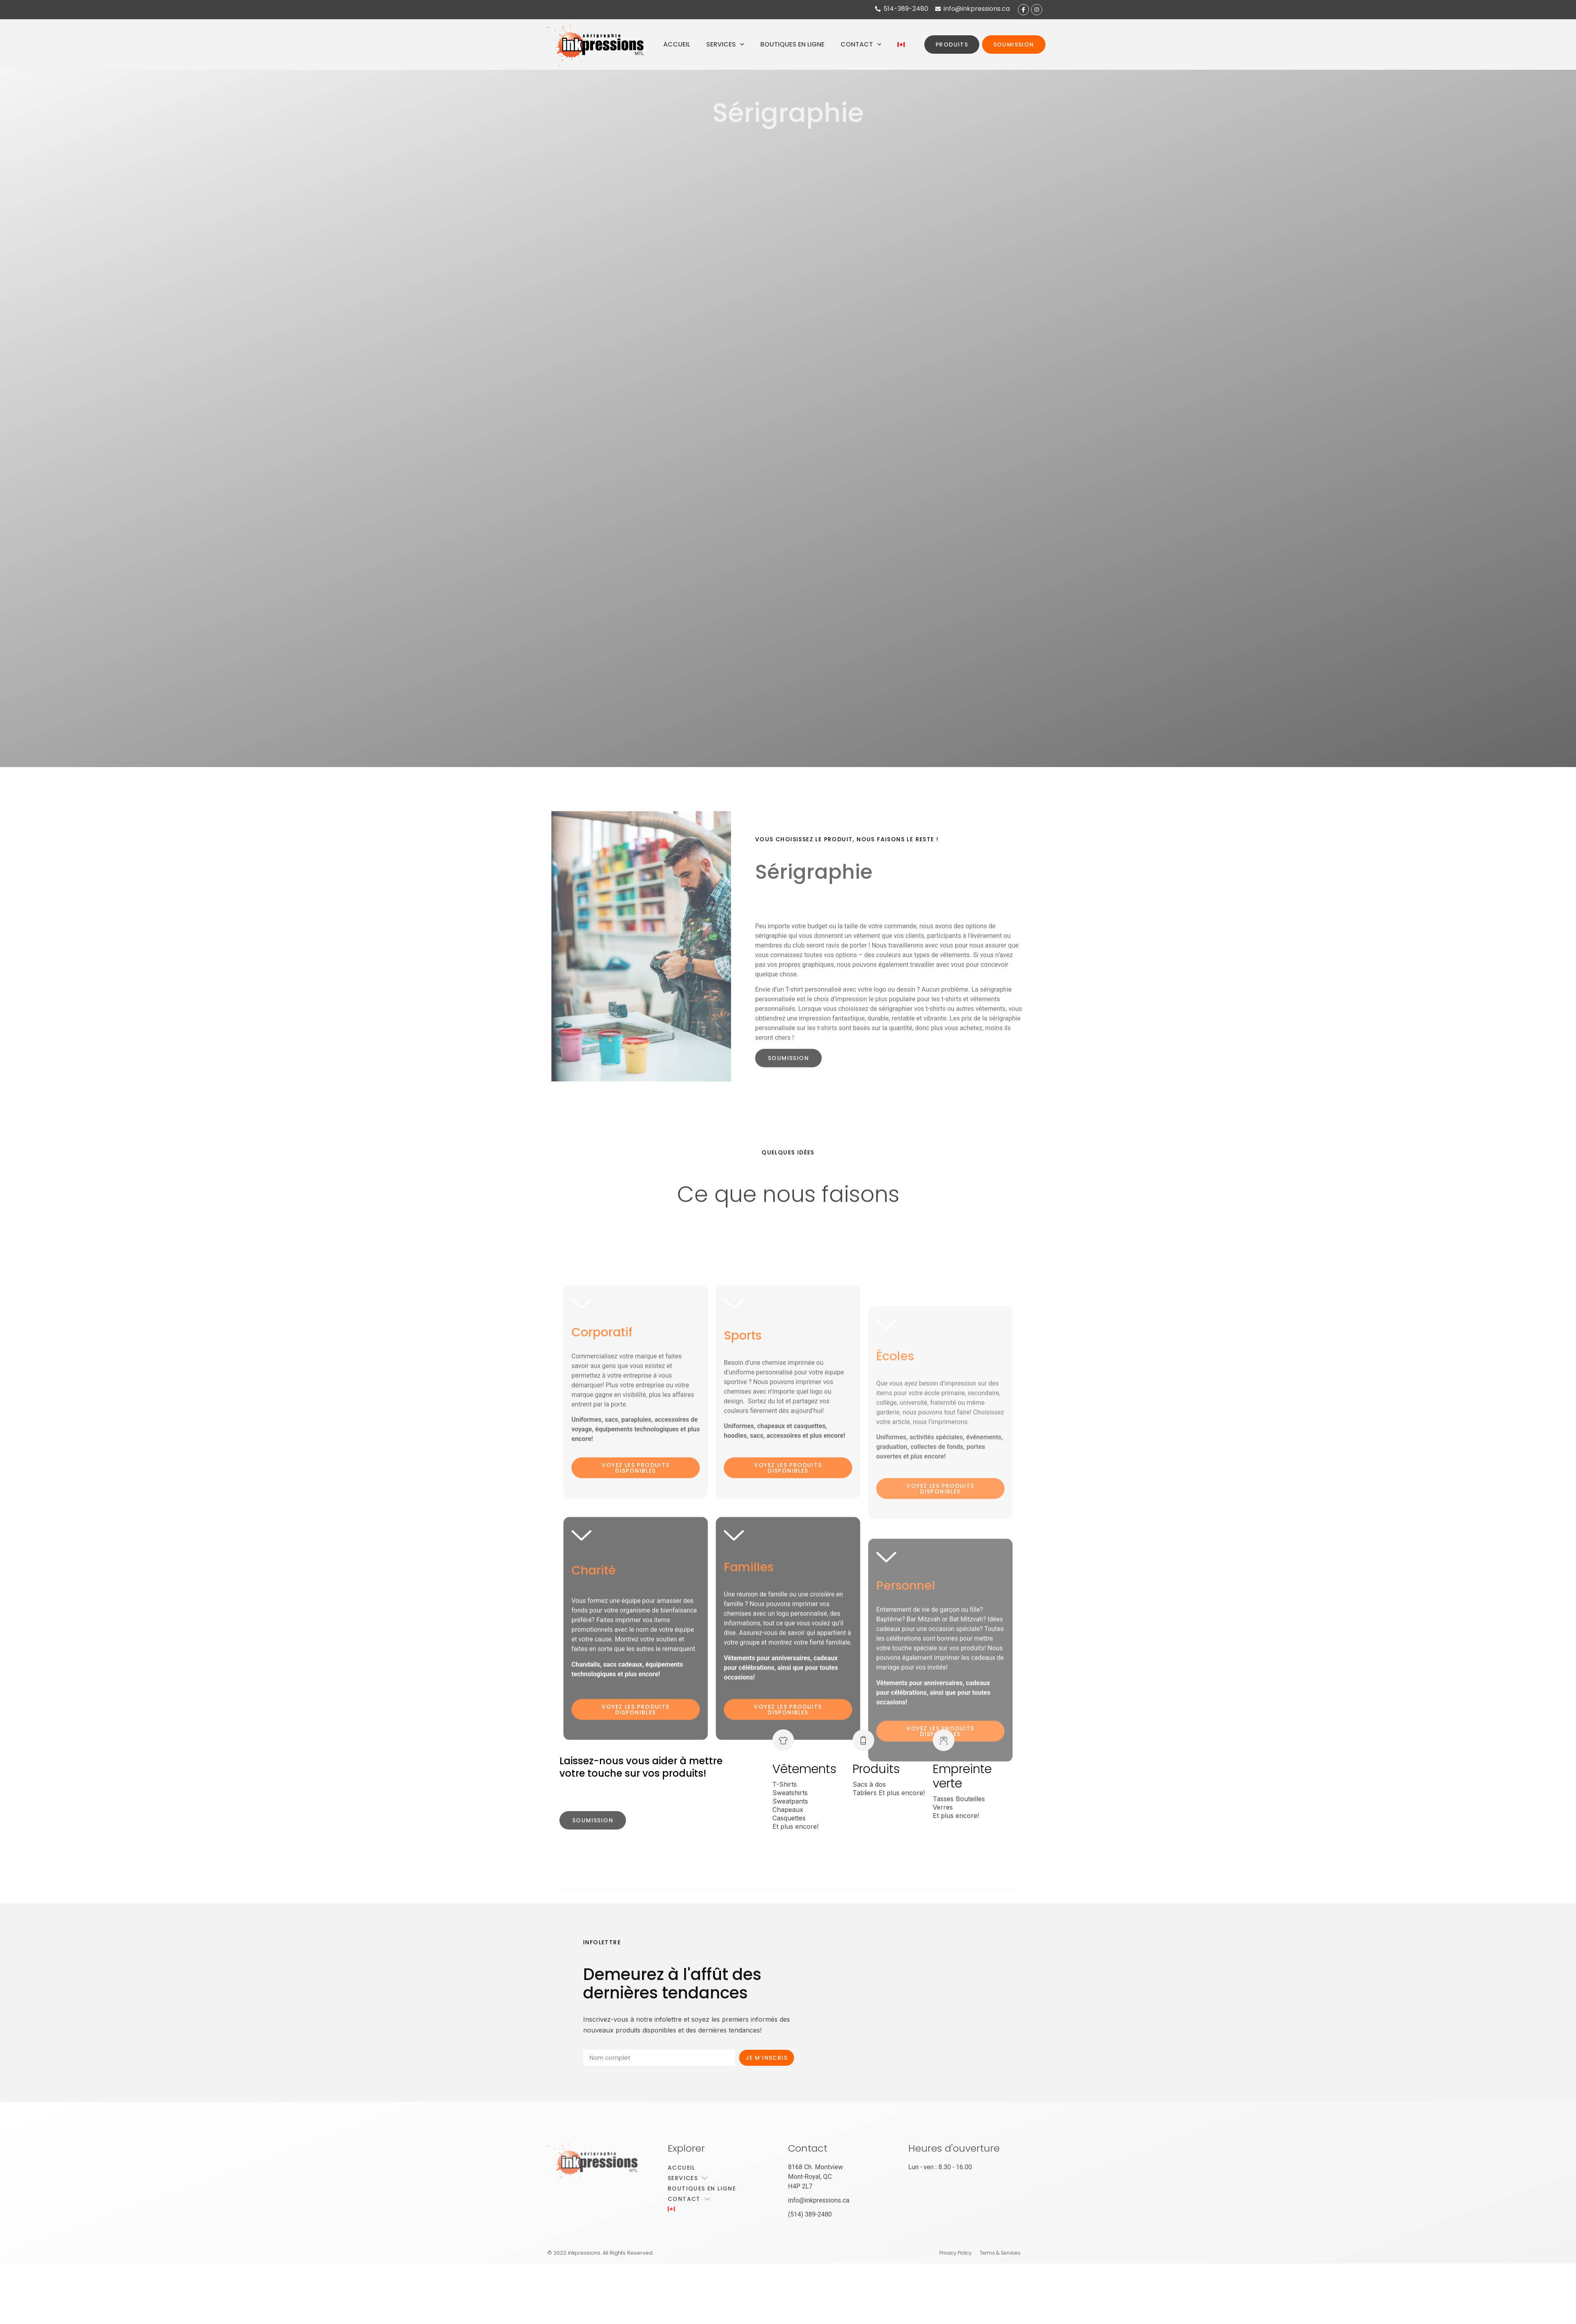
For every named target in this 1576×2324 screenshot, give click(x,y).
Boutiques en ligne (792, 44)
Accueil (676, 44)
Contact (861, 44)
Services (725, 44)
